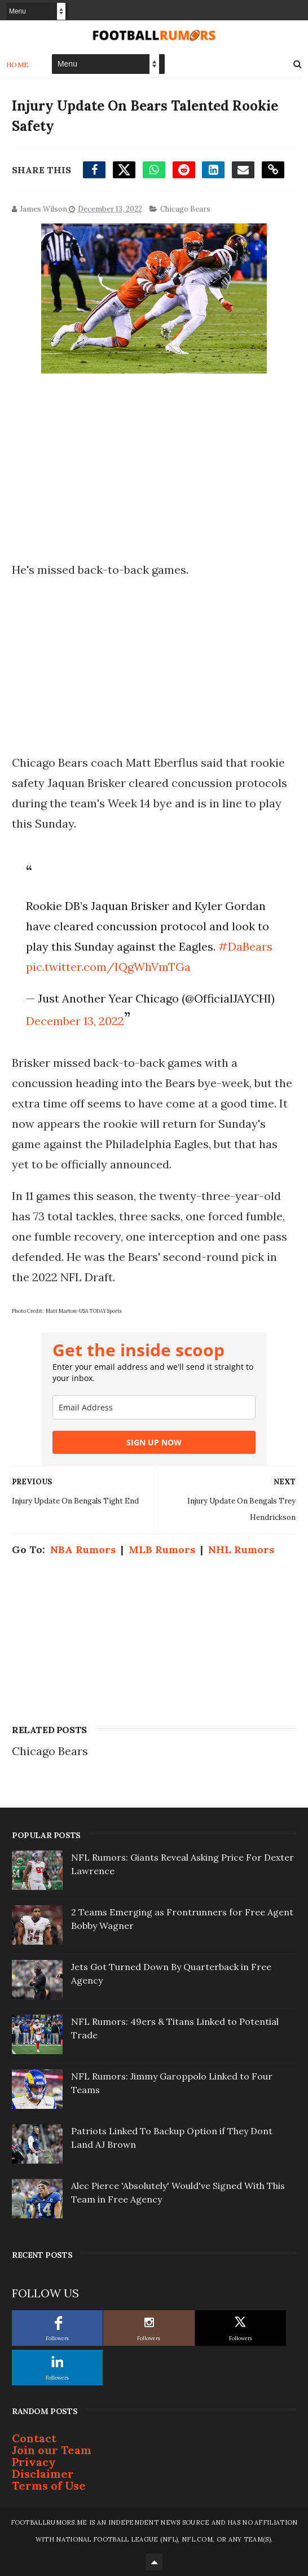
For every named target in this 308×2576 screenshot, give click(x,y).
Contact (34, 2438)
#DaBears (245, 946)
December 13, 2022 (75, 1021)
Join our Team (51, 2450)
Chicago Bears (185, 209)
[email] (154, 1407)
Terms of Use (49, 2485)
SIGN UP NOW (154, 1442)
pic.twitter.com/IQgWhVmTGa (108, 967)
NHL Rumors (241, 1549)
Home (17, 64)
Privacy (34, 2462)
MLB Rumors (162, 1549)
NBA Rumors (83, 1549)
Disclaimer (43, 2474)
